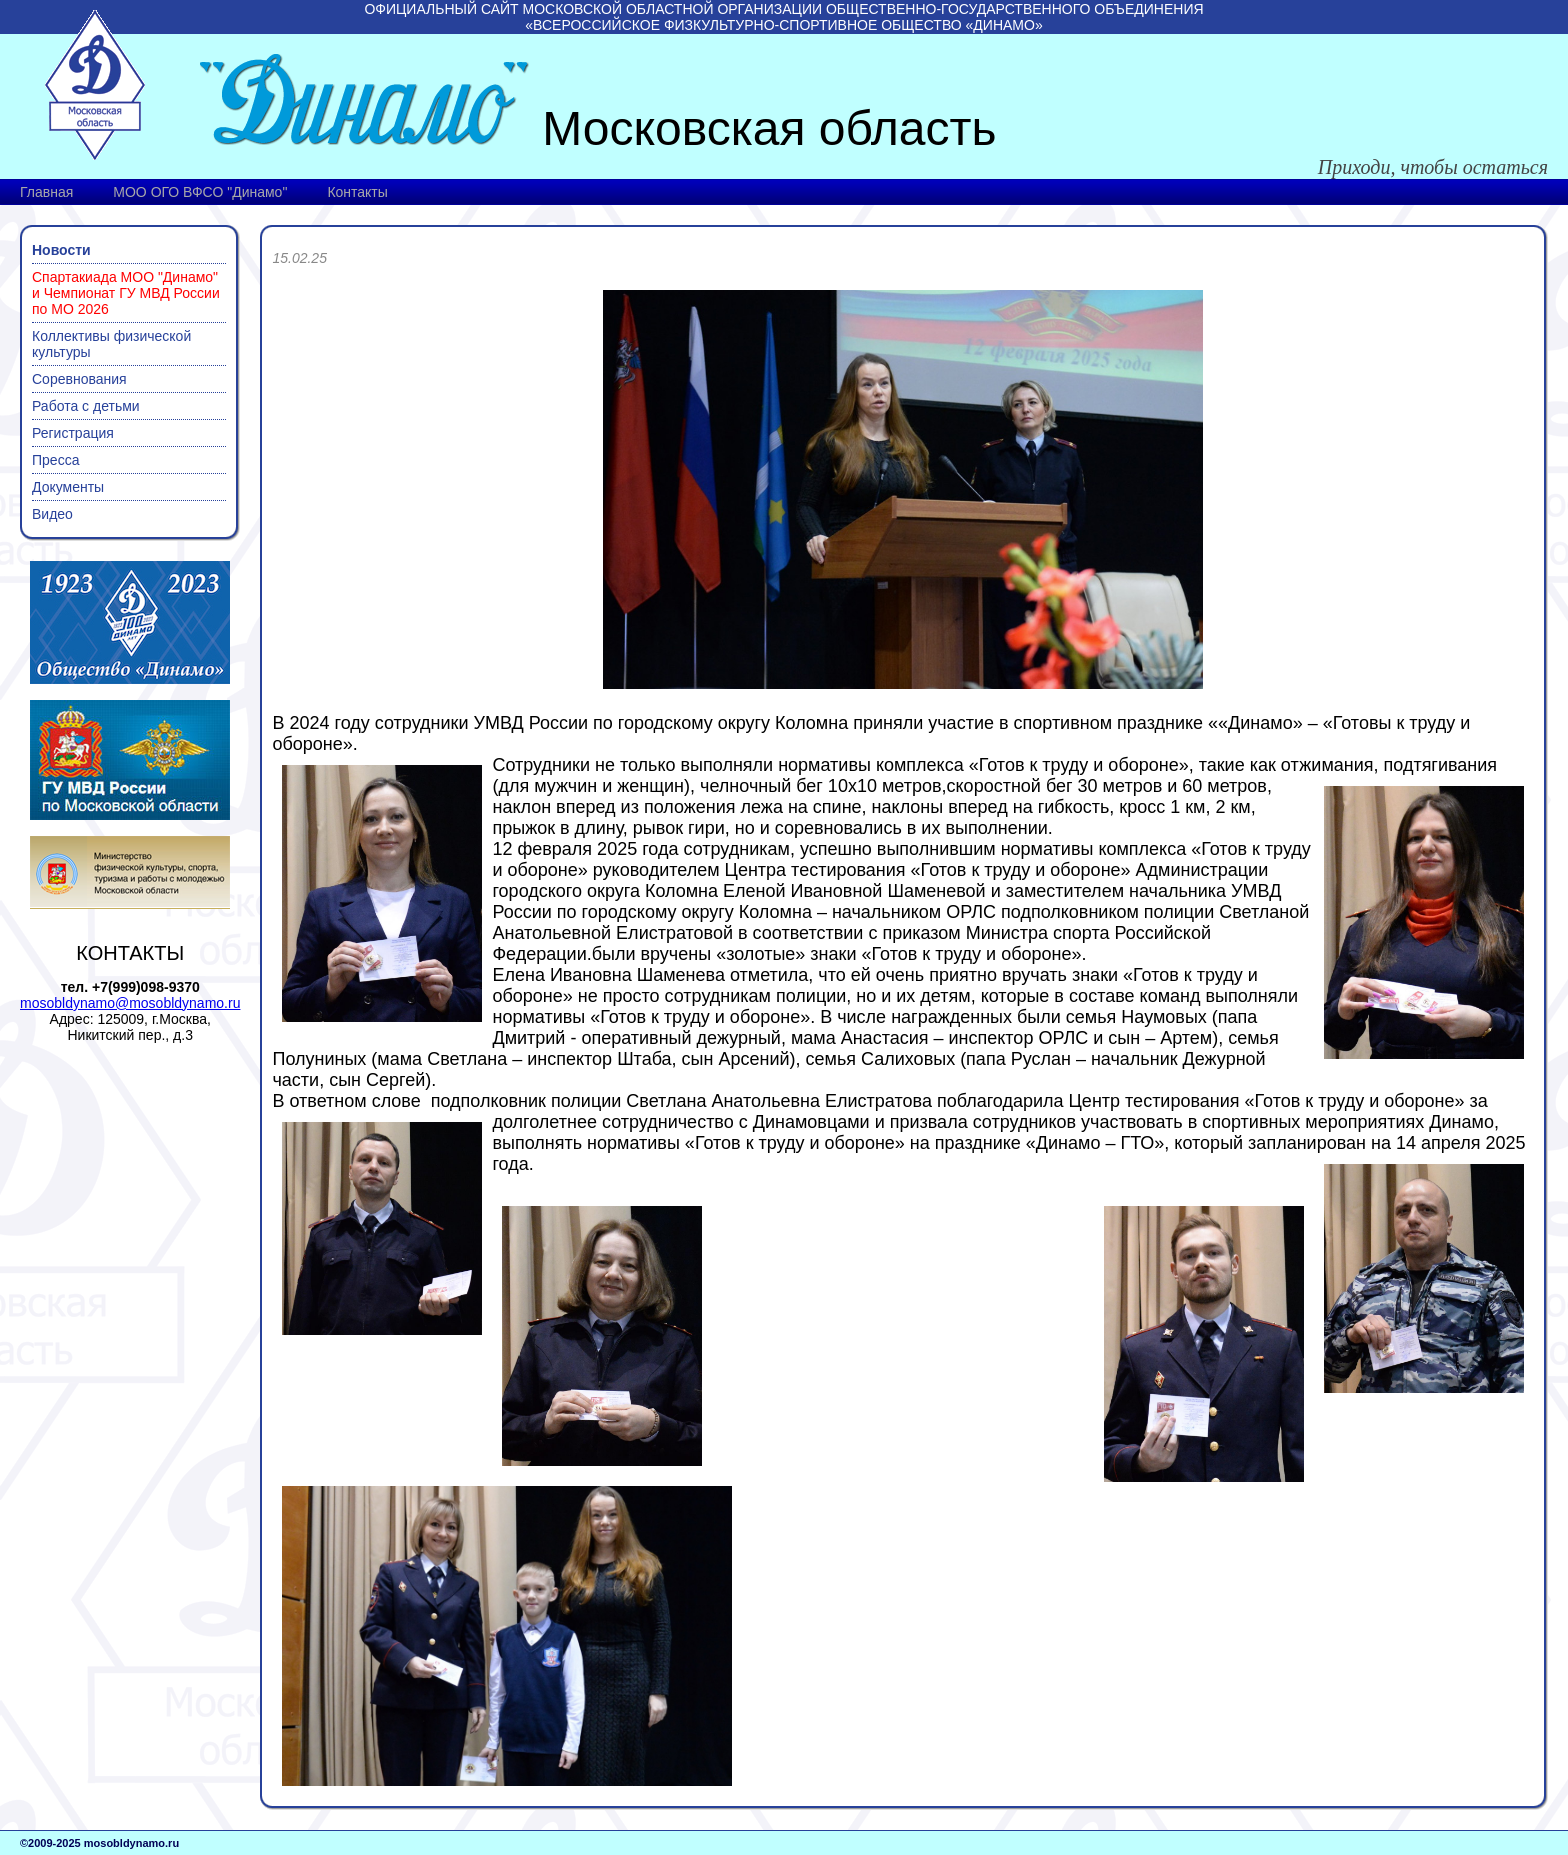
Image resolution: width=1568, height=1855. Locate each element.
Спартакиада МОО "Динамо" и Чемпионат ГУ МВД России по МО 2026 (126, 293)
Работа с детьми (86, 406)
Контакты (357, 192)
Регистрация (73, 433)
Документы (68, 487)
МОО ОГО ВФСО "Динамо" (200, 192)
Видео (52, 514)
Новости (61, 250)
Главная (46, 192)
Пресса (55, 460)
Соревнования (79, 379)
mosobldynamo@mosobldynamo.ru (130, 1003)
